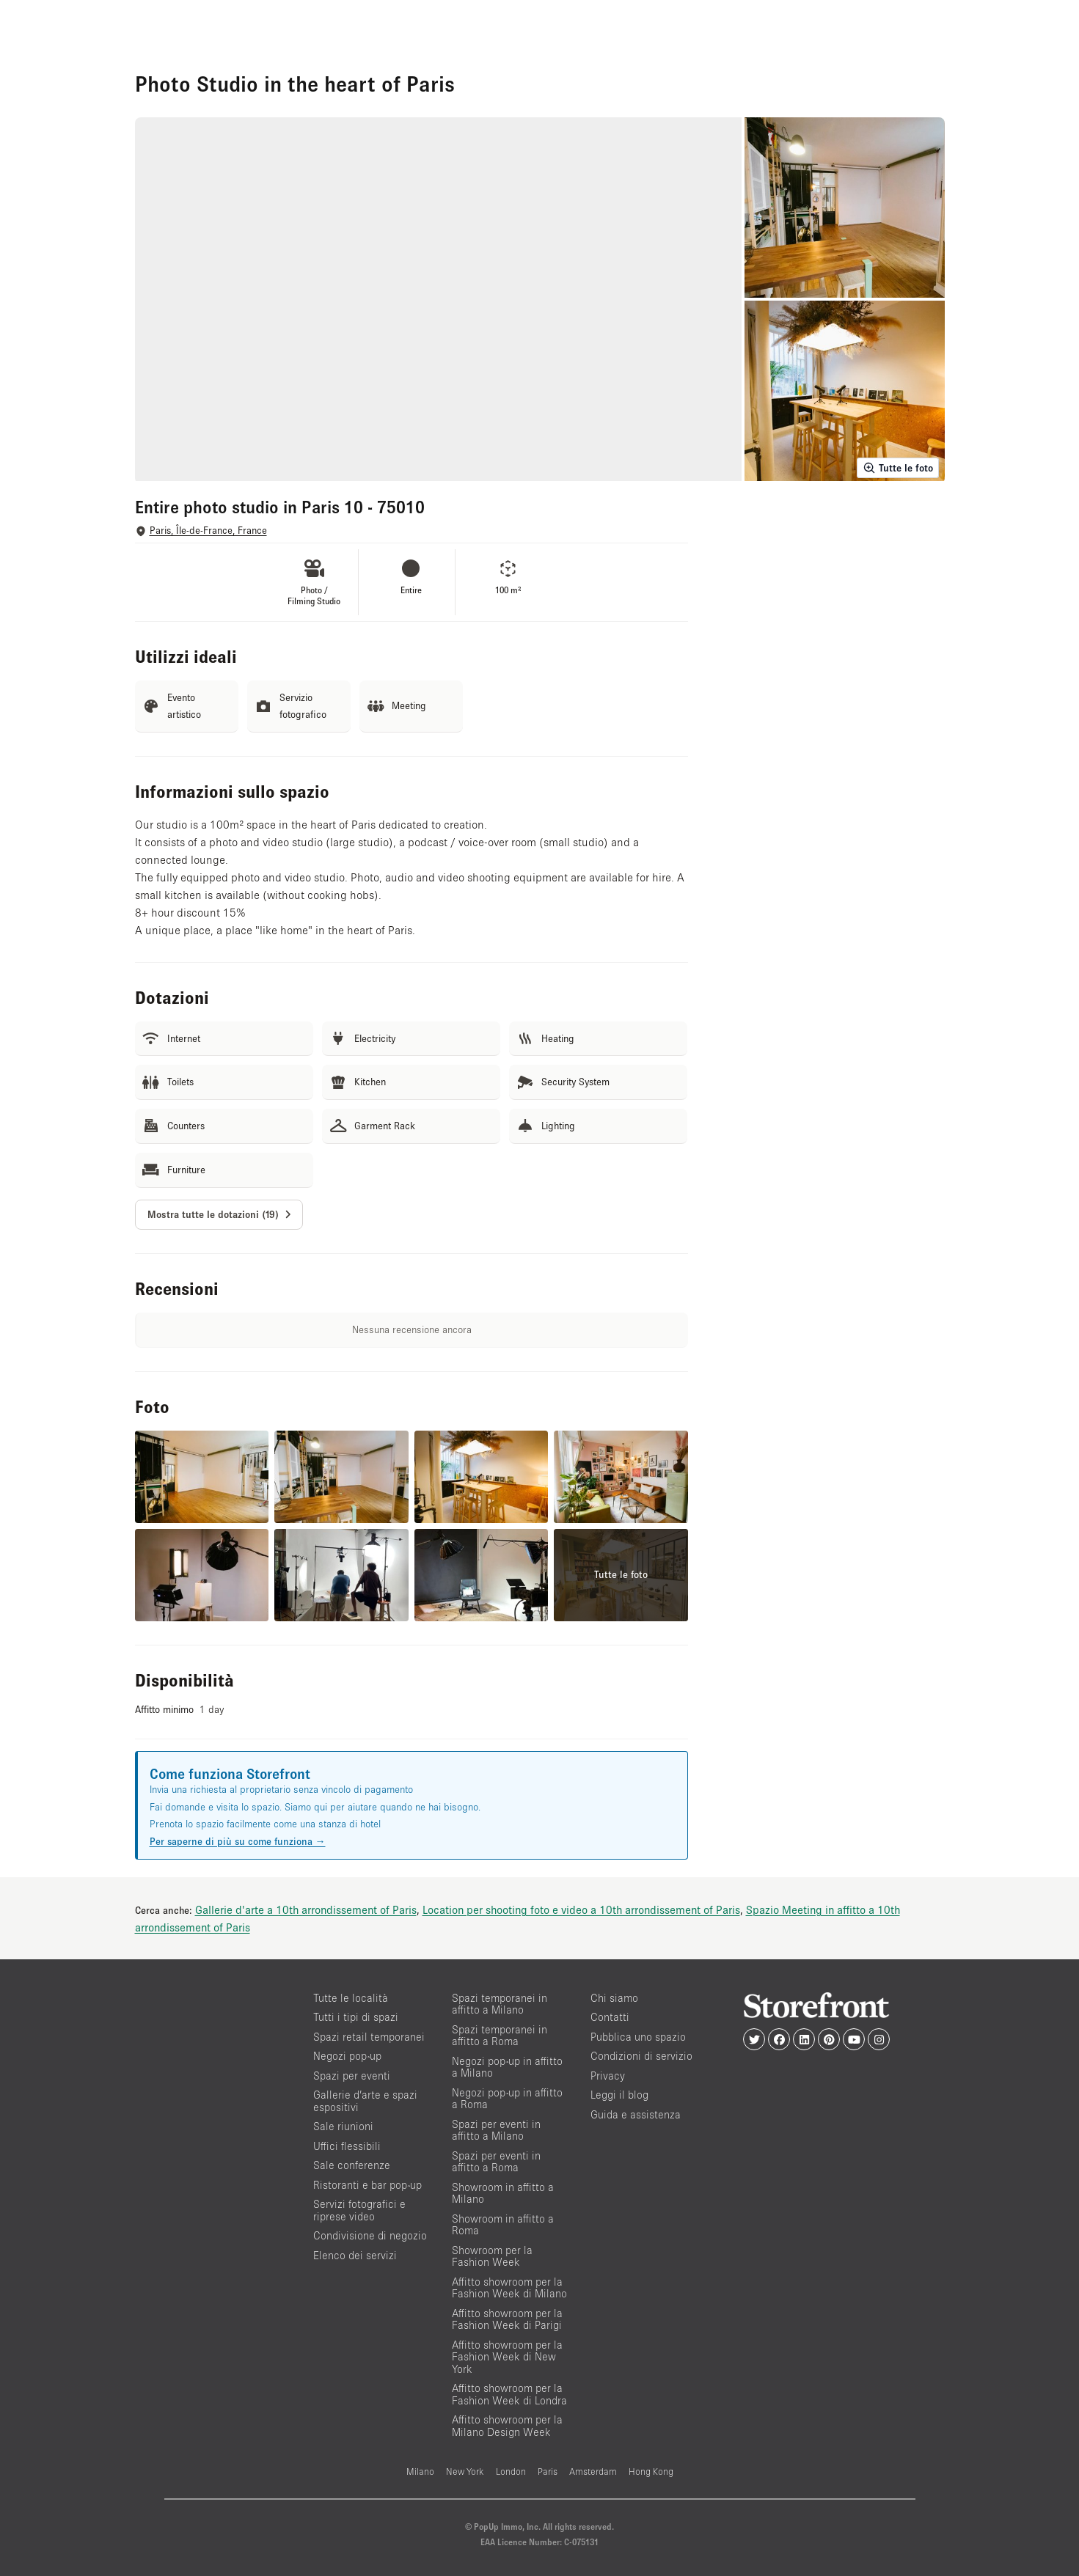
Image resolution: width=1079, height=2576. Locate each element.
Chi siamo (614, 1998)
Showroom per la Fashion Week (492, 2256)
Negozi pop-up (347, 2056)
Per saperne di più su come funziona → (238, 1841)
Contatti (609, 2017)
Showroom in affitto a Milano (503, 2193)
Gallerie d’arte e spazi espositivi (365, 2100)
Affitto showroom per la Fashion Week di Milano (509, 2287)
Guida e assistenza (635, 2114)
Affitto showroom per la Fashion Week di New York (507, 2356)
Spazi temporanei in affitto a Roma (499, 2035)
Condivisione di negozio (370, 2235)
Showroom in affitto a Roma (503, 2224)
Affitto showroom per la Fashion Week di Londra (509, 2394)
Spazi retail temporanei (369, 2036)
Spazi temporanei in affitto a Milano (499, 2004)
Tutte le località (350, 1998)
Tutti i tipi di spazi (355, 2017)
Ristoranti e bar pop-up (367, 2185)
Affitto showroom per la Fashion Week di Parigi (507, 2319)
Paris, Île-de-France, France (208, 530)
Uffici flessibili (347, 2146)
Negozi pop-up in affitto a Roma (507, 2098)
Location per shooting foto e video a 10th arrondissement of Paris (581, 1909)
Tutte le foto (898, 467)
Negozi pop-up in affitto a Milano (507, 2067)
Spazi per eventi (351, 2075)
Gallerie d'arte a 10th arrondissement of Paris (306, 1909)
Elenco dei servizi (355, 2255)
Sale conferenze (351, 2165)
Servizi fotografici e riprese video (359, 2210)
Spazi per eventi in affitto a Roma (496, 2161)
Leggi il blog (619, 2094)
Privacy (607, 2075)
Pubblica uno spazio (638, 2036)
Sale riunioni (343, 2126)
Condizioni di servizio (641, 2056)
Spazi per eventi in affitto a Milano (496, 2130)
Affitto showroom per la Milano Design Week (507, 2425)
